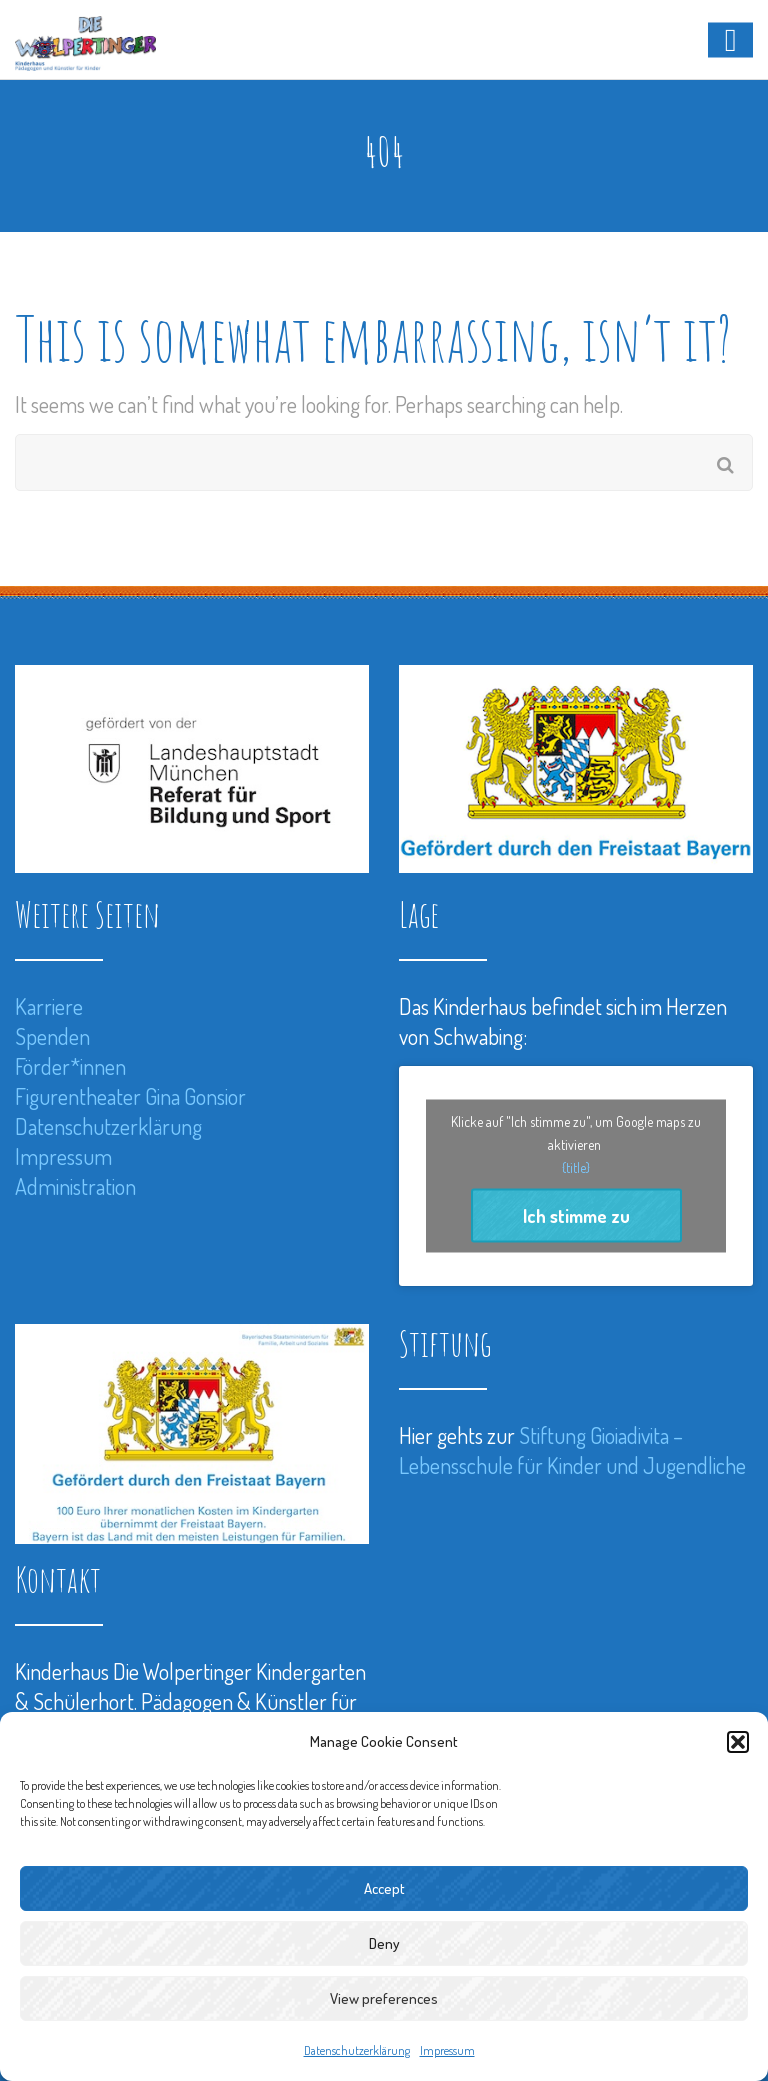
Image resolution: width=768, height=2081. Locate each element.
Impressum (447, 2050)
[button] (738, 1742)
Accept (384, 1888)
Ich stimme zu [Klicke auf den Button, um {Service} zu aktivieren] (576, 1216)
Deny (384, 1943)
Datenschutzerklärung (357, 2050)
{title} (576, 1167)
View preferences (384, 1998)
